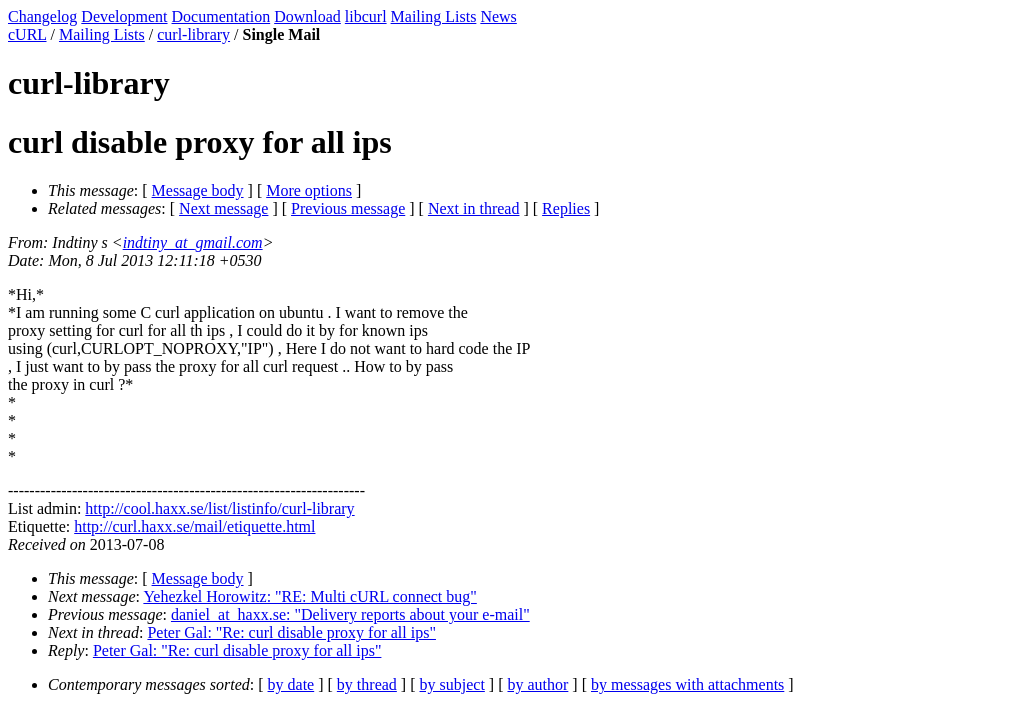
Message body (198, 190)
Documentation (221, 16)
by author (537, 684)
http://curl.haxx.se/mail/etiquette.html (194, 526)
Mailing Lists (434, 16)
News (498, 16)
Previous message (348, 208)
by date (291, 684)
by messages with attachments (687, 684)
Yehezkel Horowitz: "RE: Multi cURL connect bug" (309, 596)
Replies (566, 208)
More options (309, 190)
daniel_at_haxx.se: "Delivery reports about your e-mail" (350, 614)
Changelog (42, 16)
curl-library (193, 34)
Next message (223, 208)
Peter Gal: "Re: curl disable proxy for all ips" (291, 632)
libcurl (366, 16)
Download (307, 16)
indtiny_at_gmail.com (193, 242)
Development (124, 16)
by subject (452, 684)
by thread (367, 684)
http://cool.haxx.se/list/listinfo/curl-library (219, 508)
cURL (27, 34)
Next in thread (474, 208)
